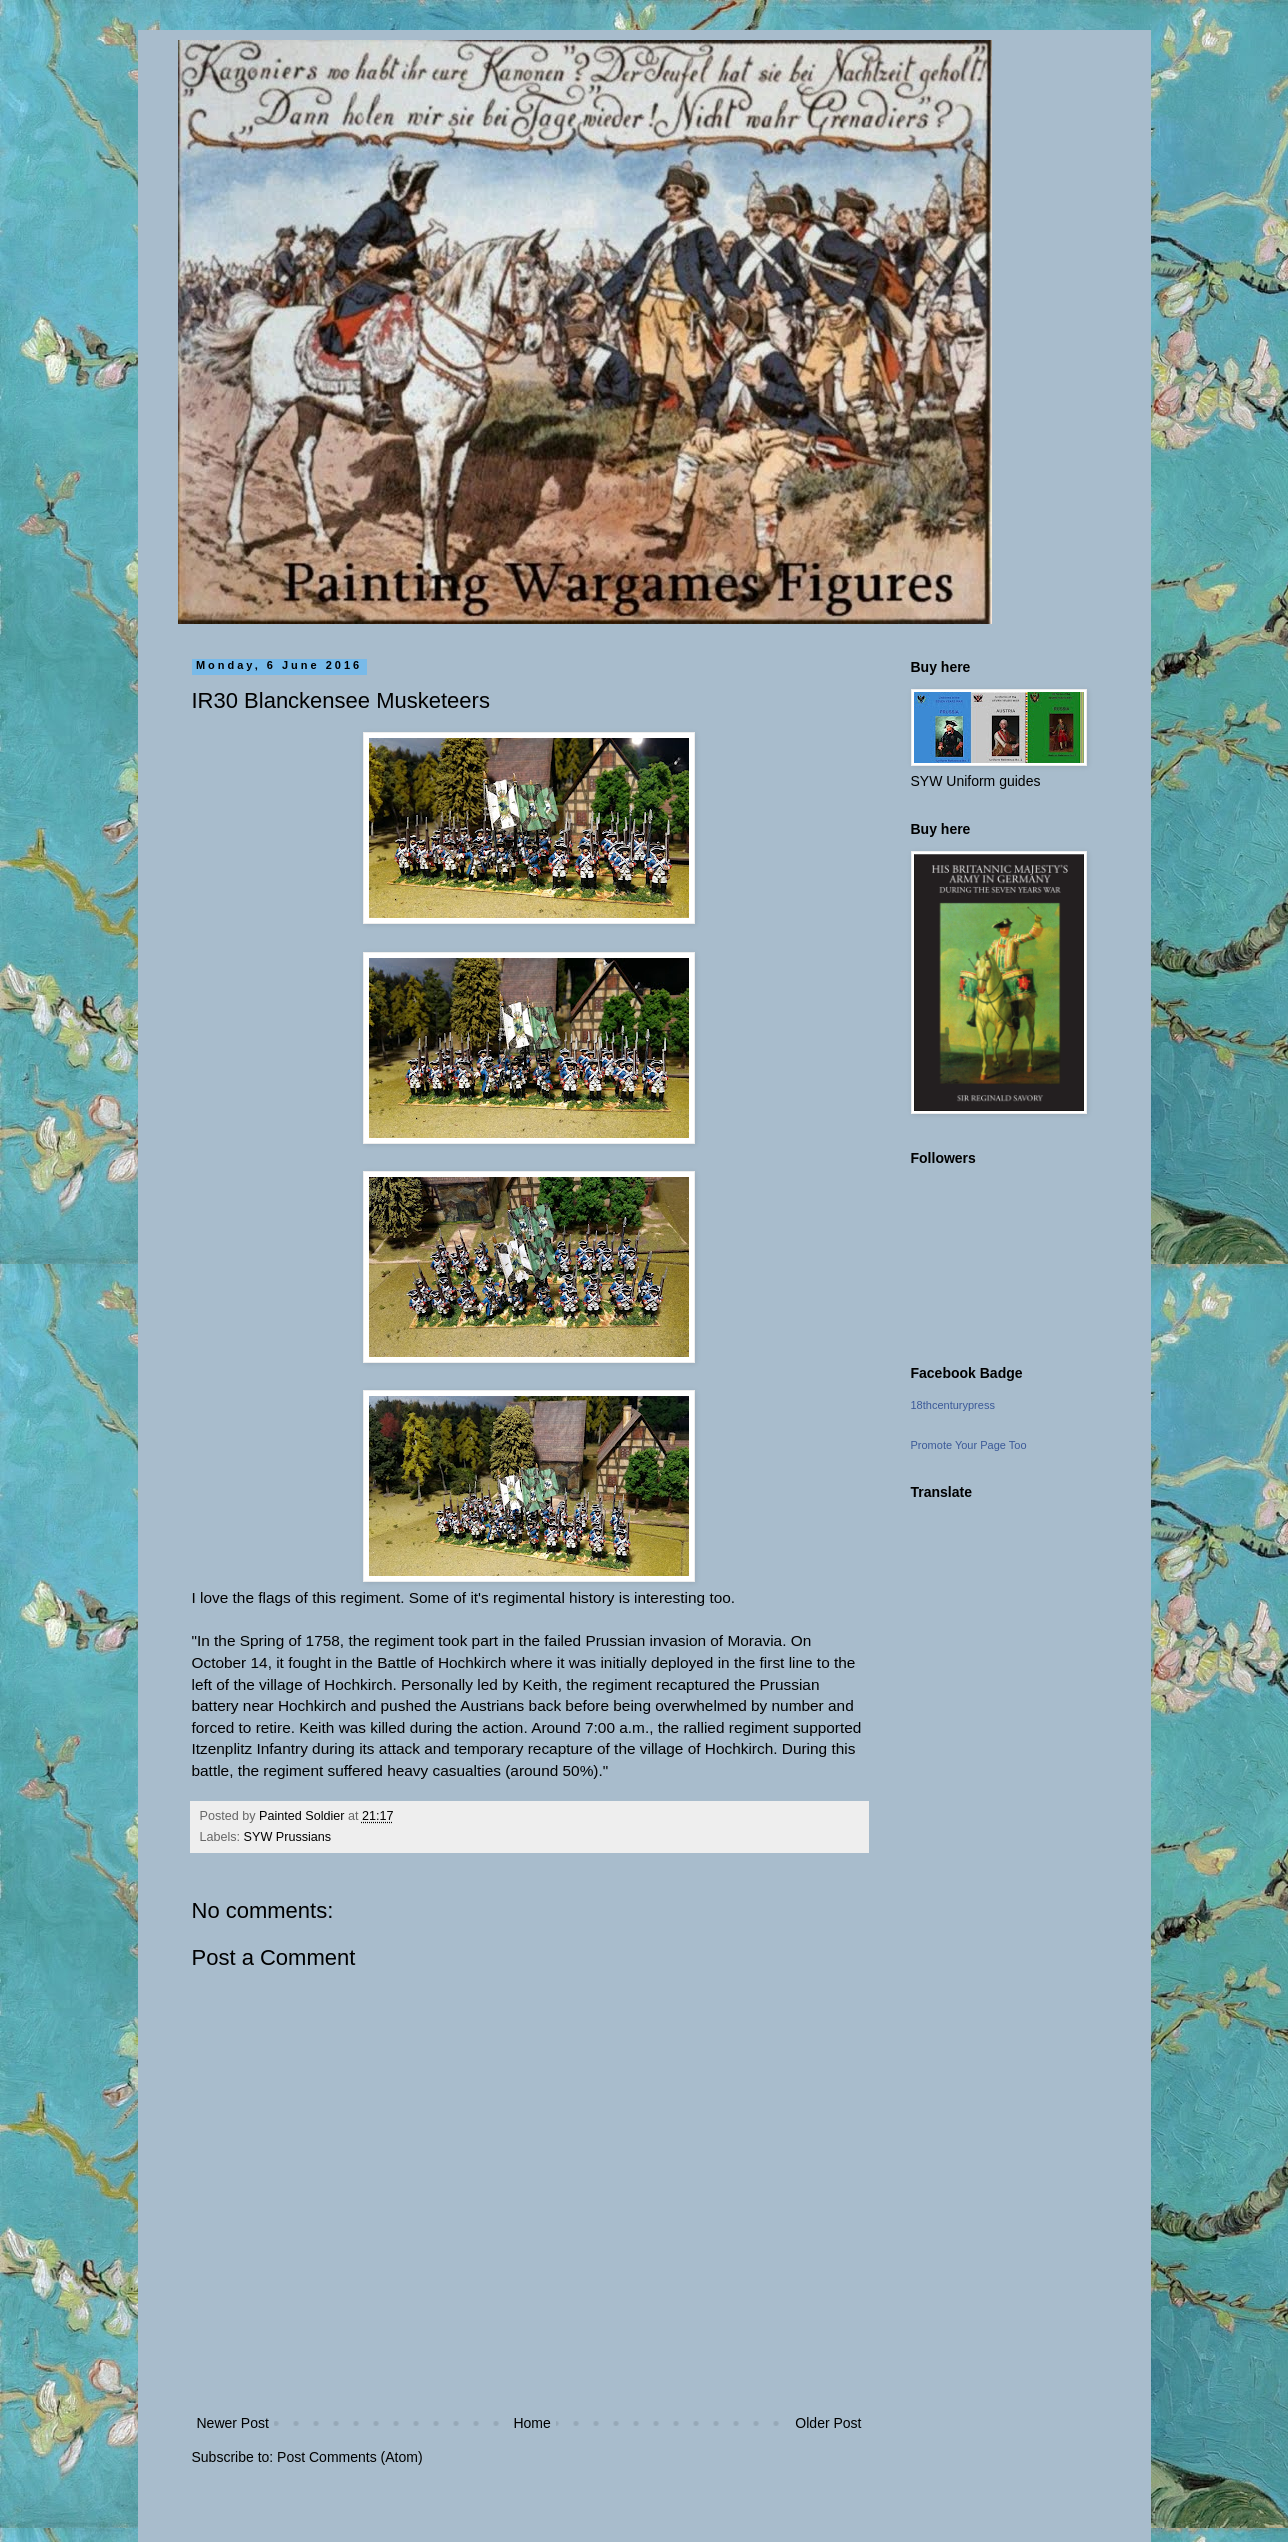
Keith (540, 1684)
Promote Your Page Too (969, 1445)
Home (531, 2423)
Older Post (828, 2423)
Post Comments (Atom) (349, 2457)
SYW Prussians (287, 1837)
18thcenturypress (953, 1405)
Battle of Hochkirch (441, 1662)
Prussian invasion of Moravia (683, 1640)
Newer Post (233, 2423)
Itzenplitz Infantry (250, 1748)
